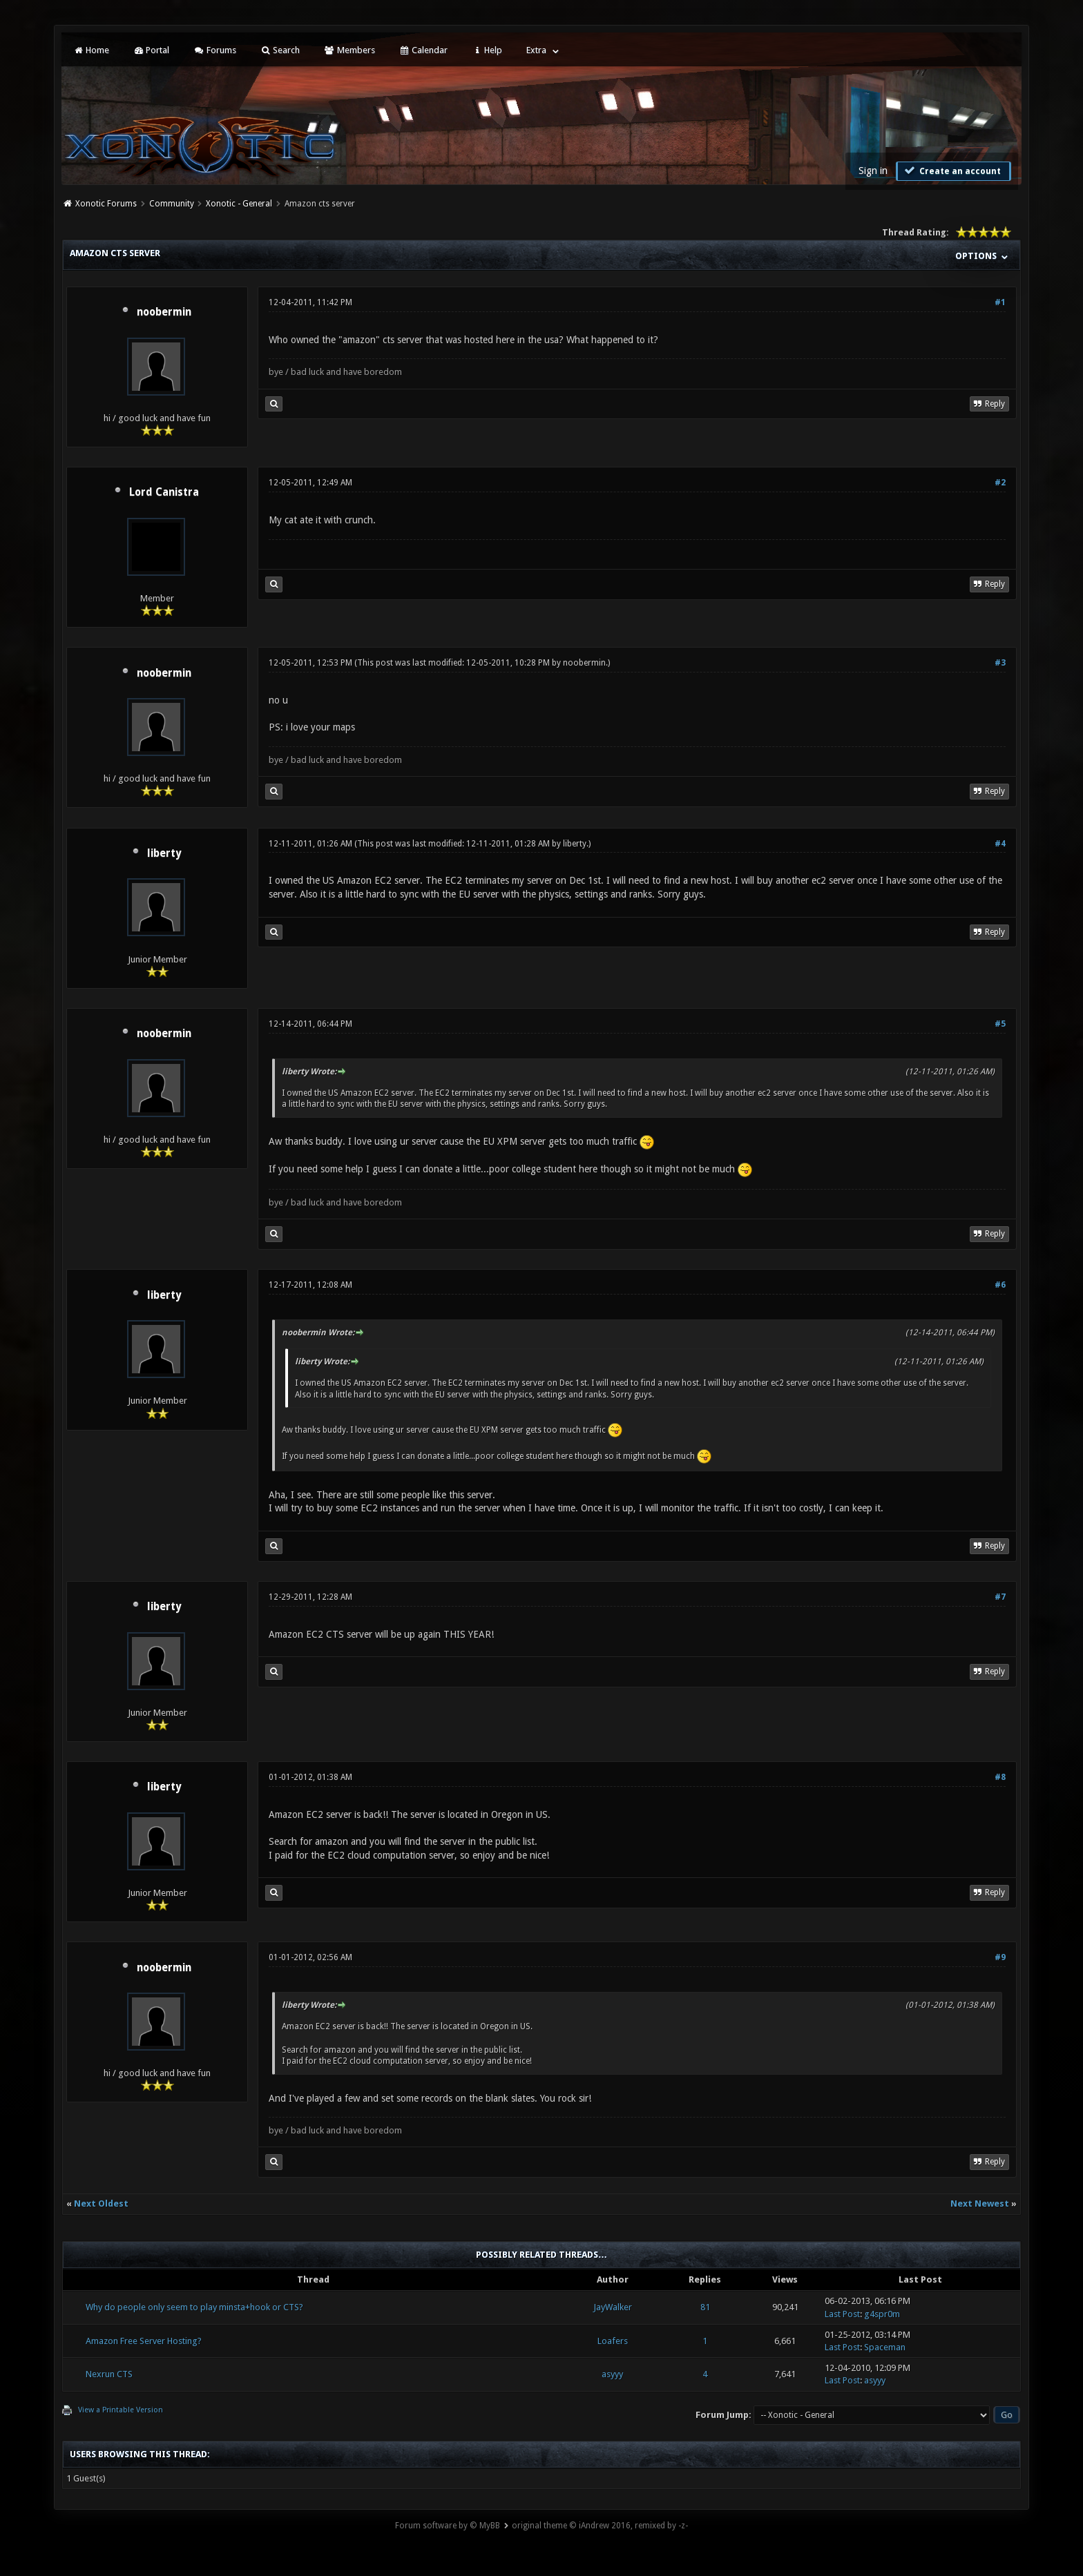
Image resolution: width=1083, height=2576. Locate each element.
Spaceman (884, 2347)
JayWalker (612, 2307)
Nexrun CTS (109, 2374)
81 (705, 2307)
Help (487, 50)
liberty (164, 853)
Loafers (612, 2341)
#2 (1000, 482)
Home (90, 50)
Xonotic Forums (106, 204)
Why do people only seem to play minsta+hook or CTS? (194, 2307)
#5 (1000, 1024)
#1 (1000, 302)
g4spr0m (882, 2314)
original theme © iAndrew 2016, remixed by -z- (600, 2525)
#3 (1000, 663)
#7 (1000, 1597)
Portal (151, 50)
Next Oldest (101, 2203)
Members (349, 50)
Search (280, 50)
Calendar (423, 50)
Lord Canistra (164, 492)
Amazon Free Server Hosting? (144, 2341)
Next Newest (979, 2203)
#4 (1000, 844)
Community (171, 204)
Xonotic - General (239, 204)
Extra (536, 50)
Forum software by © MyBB (447, 2525)
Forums (214, 50)
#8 (1000, 1777)
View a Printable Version (120, 2409)
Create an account (952, 170)
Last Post (842, 2314)
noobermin (164, 312)
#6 (1000, 1285)
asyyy (612, 2374)
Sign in (873, 170)
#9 (1000, 1957)
